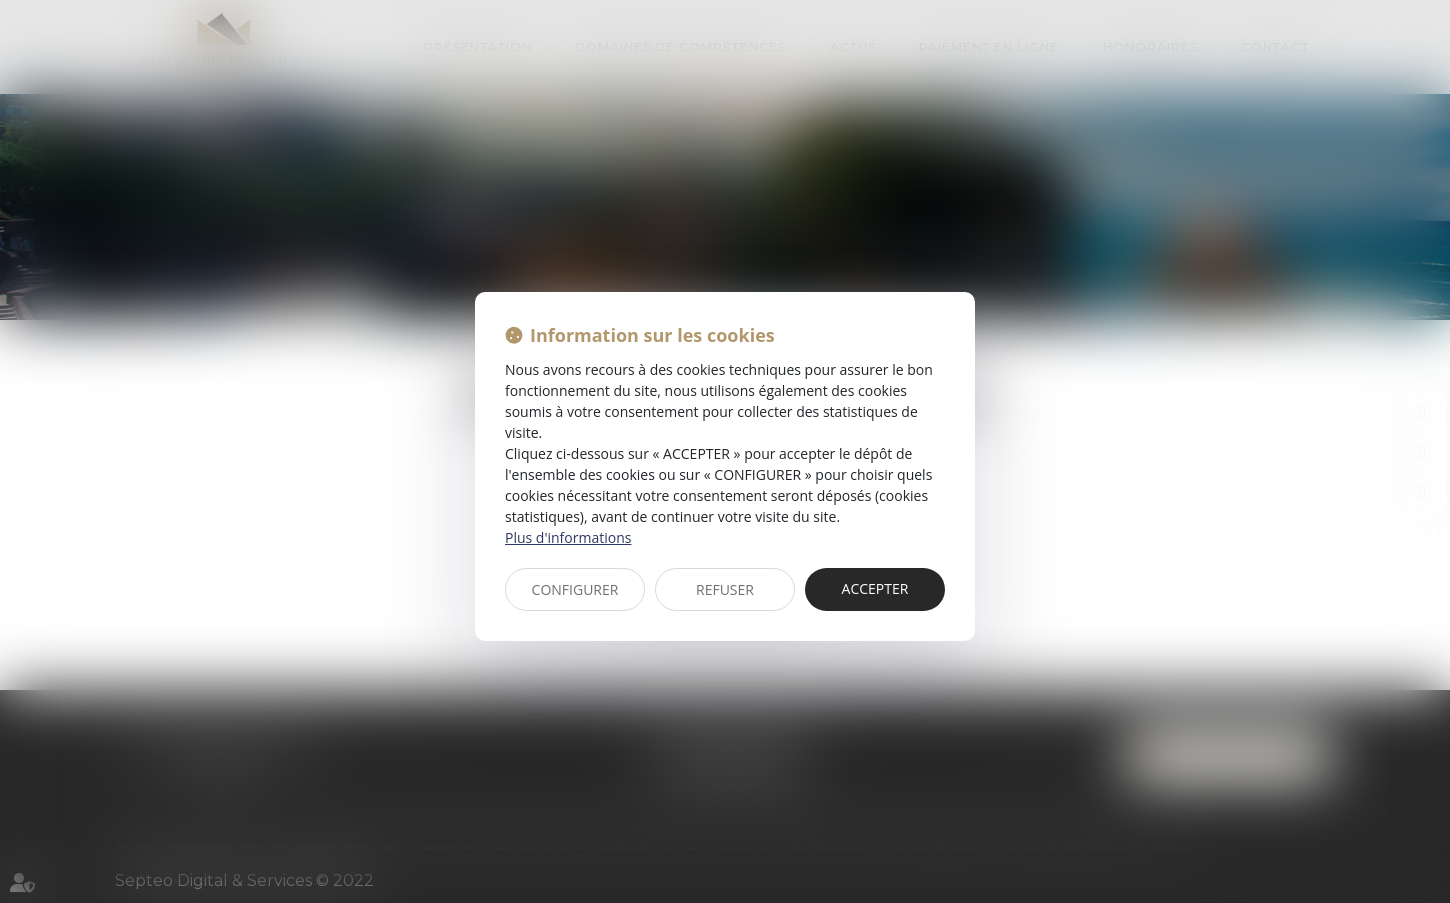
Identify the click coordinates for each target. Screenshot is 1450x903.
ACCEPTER (875, 588)
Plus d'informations (568, 537)
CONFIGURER (575, 589)
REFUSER (725, 589)
